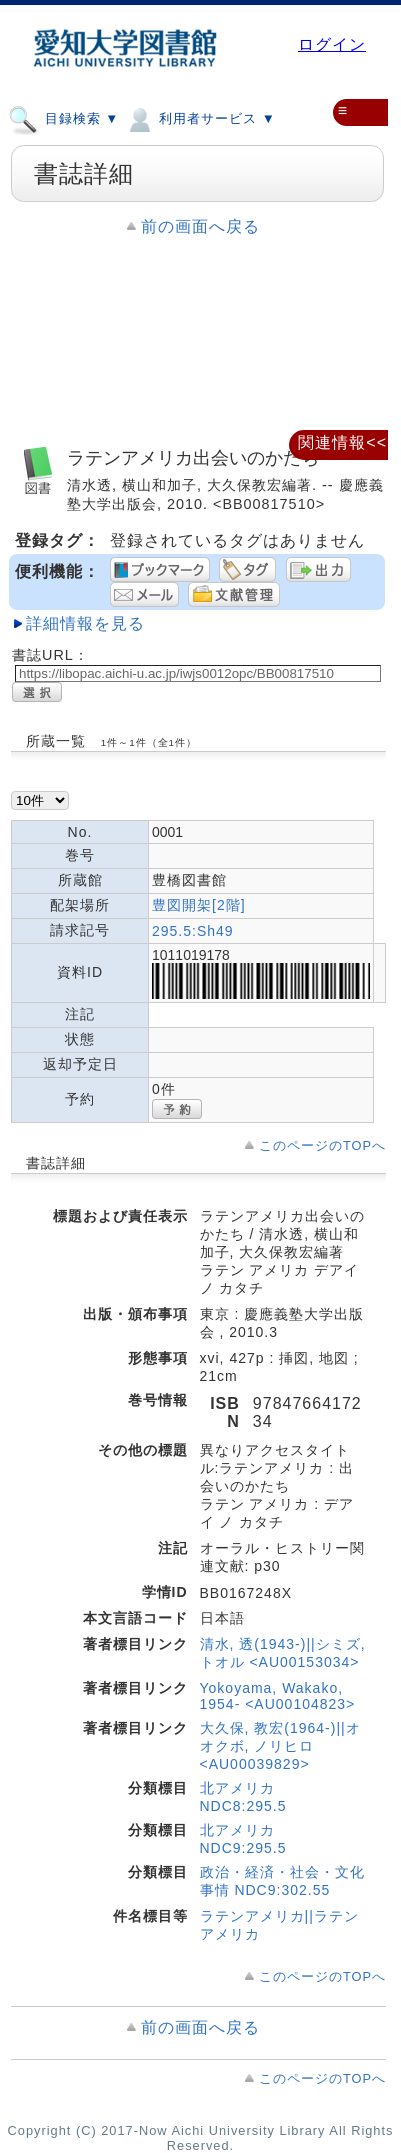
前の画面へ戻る (200, 226)
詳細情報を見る (85, 623)
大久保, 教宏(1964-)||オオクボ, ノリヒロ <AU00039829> (280, 1746)
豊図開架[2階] (199, 905)
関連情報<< (342, 442)
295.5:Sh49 (193, 931)
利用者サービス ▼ (199, 118)
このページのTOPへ (322, 1145)
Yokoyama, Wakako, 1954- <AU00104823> (278, 1696)
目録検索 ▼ (63, 118)
